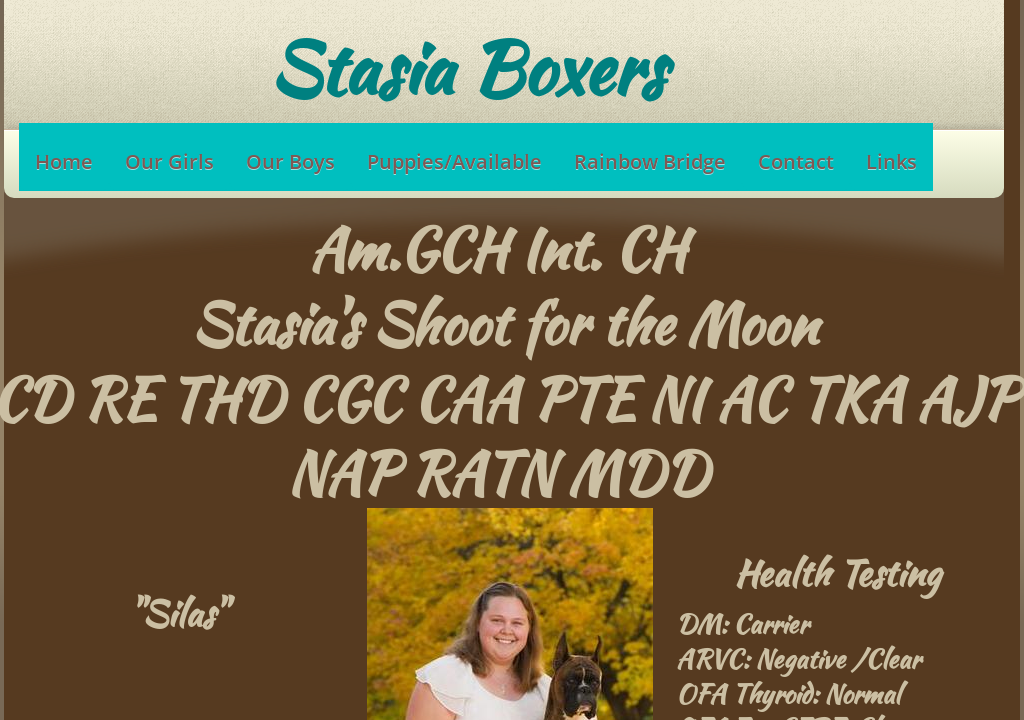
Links (891, 161)
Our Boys (290, 161)
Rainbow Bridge (650, 161)
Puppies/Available (454, 161)
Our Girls (169, 161)
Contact (796, 161)
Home (64, 161)
